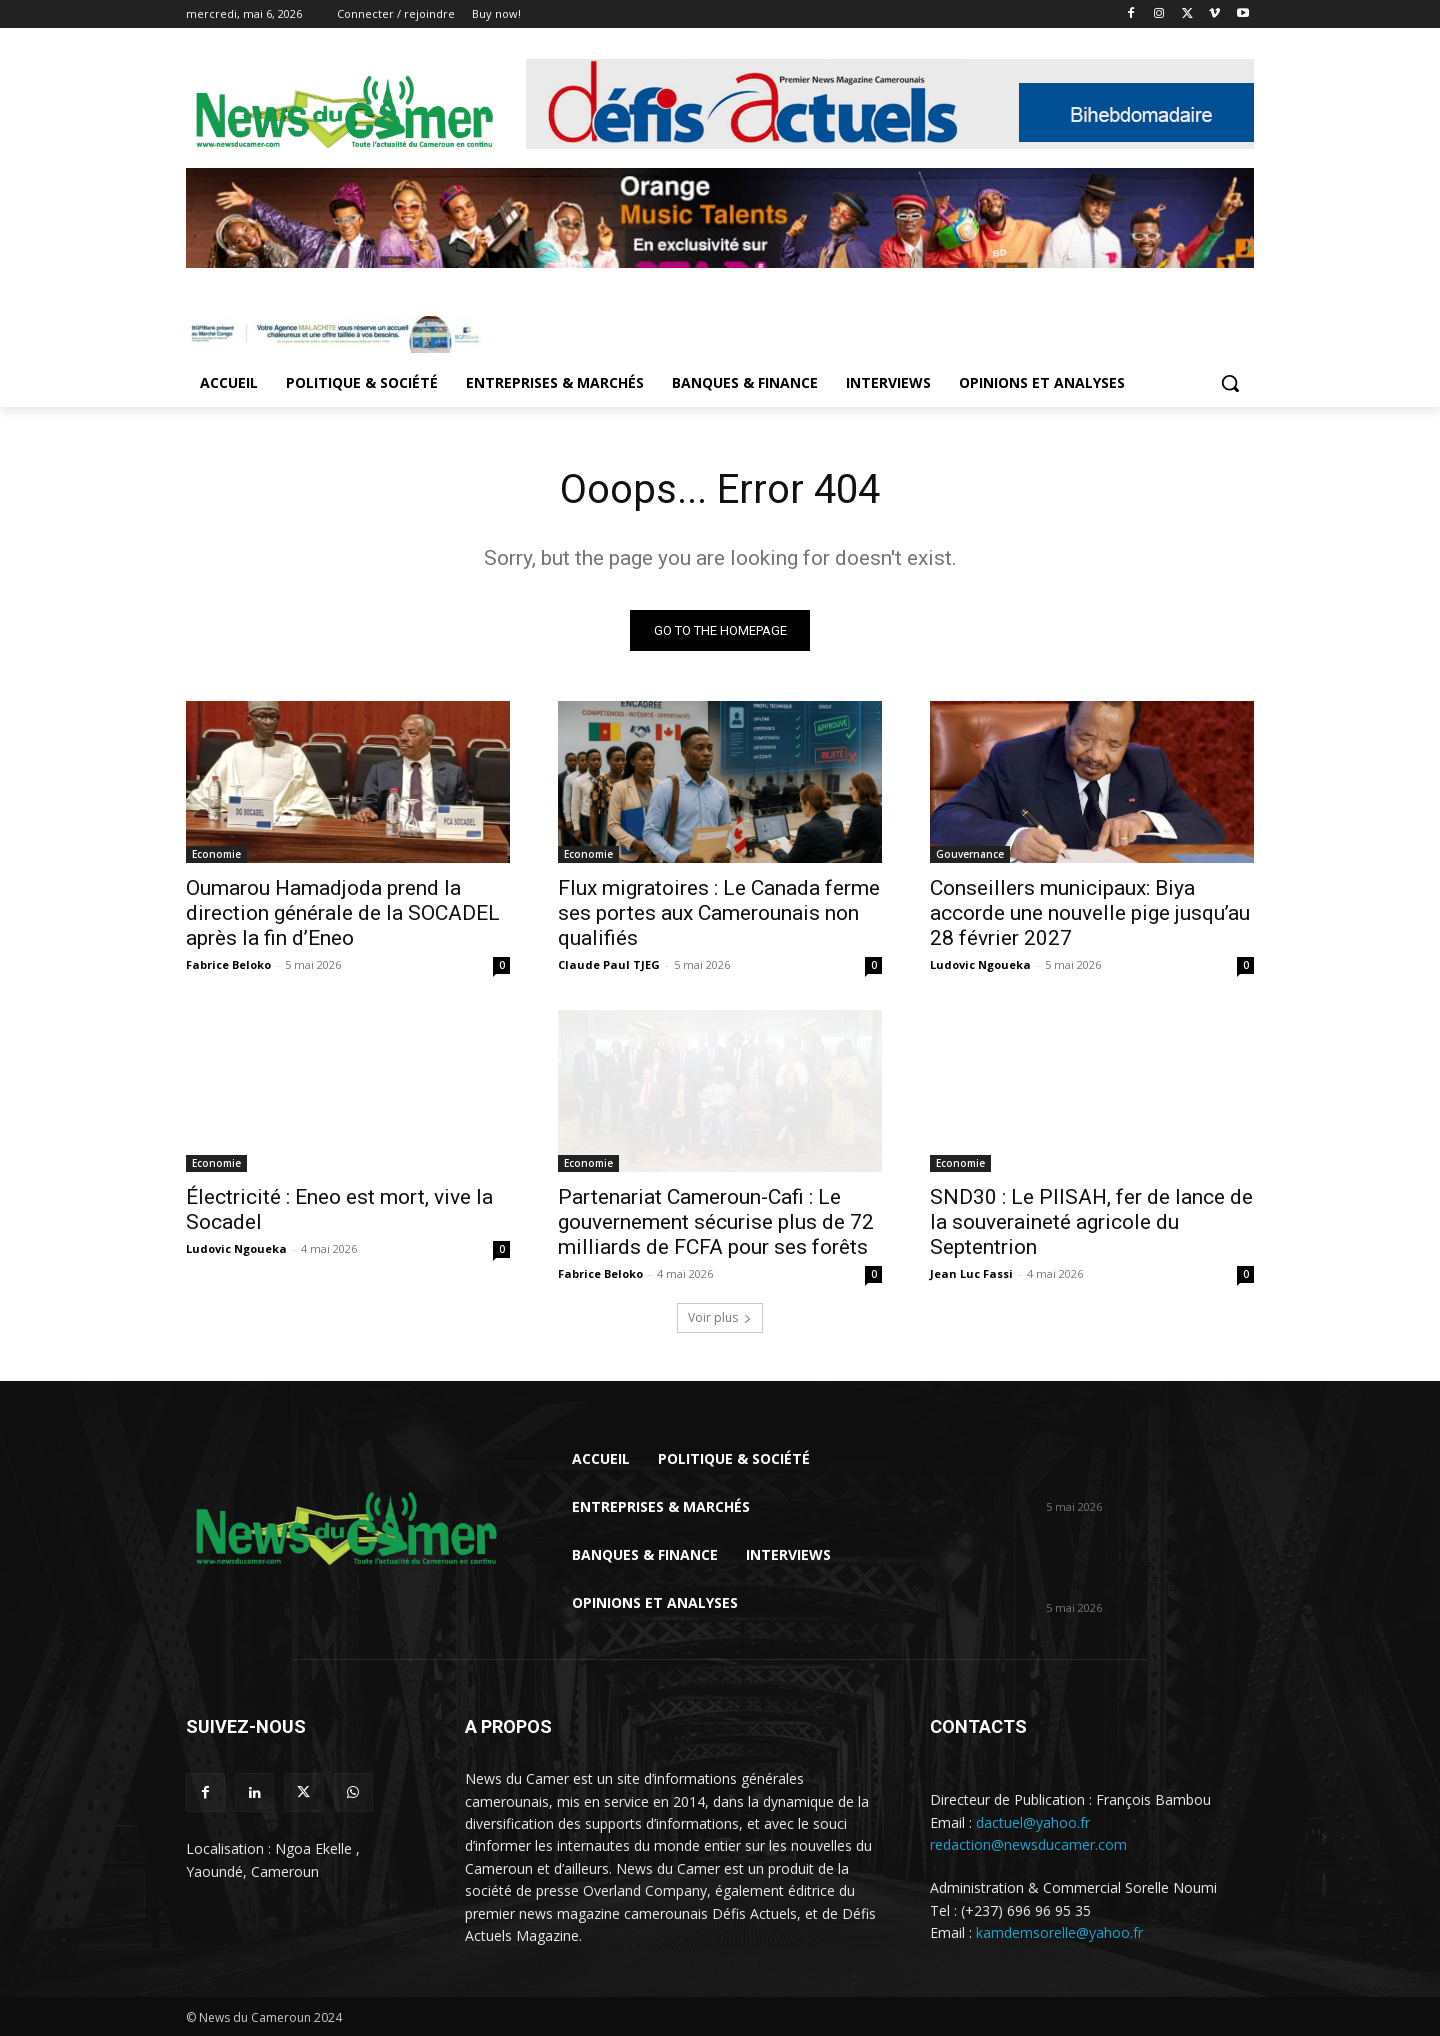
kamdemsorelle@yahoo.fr (1059, 1932)
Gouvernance (970, 854)
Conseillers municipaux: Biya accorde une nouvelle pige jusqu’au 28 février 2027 (1090, 913)
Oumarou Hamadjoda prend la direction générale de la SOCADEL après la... (1141, 1465)
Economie (216, 854)
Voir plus (720, 1317)
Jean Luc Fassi (971, 1273)
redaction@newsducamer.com (1028, 1844)
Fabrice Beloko (228, 964)
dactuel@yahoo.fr (1033, 1821)
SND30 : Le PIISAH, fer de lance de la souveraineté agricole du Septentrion (1091, 1222)
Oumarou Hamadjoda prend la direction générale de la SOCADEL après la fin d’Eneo (343, 913)
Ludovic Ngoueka (980, 964)
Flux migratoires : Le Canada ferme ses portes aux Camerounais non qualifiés (719, 913)
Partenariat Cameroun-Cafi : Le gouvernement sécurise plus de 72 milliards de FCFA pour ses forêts (716, 1222)
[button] (1230, 383)
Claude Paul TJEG (609, 964)
